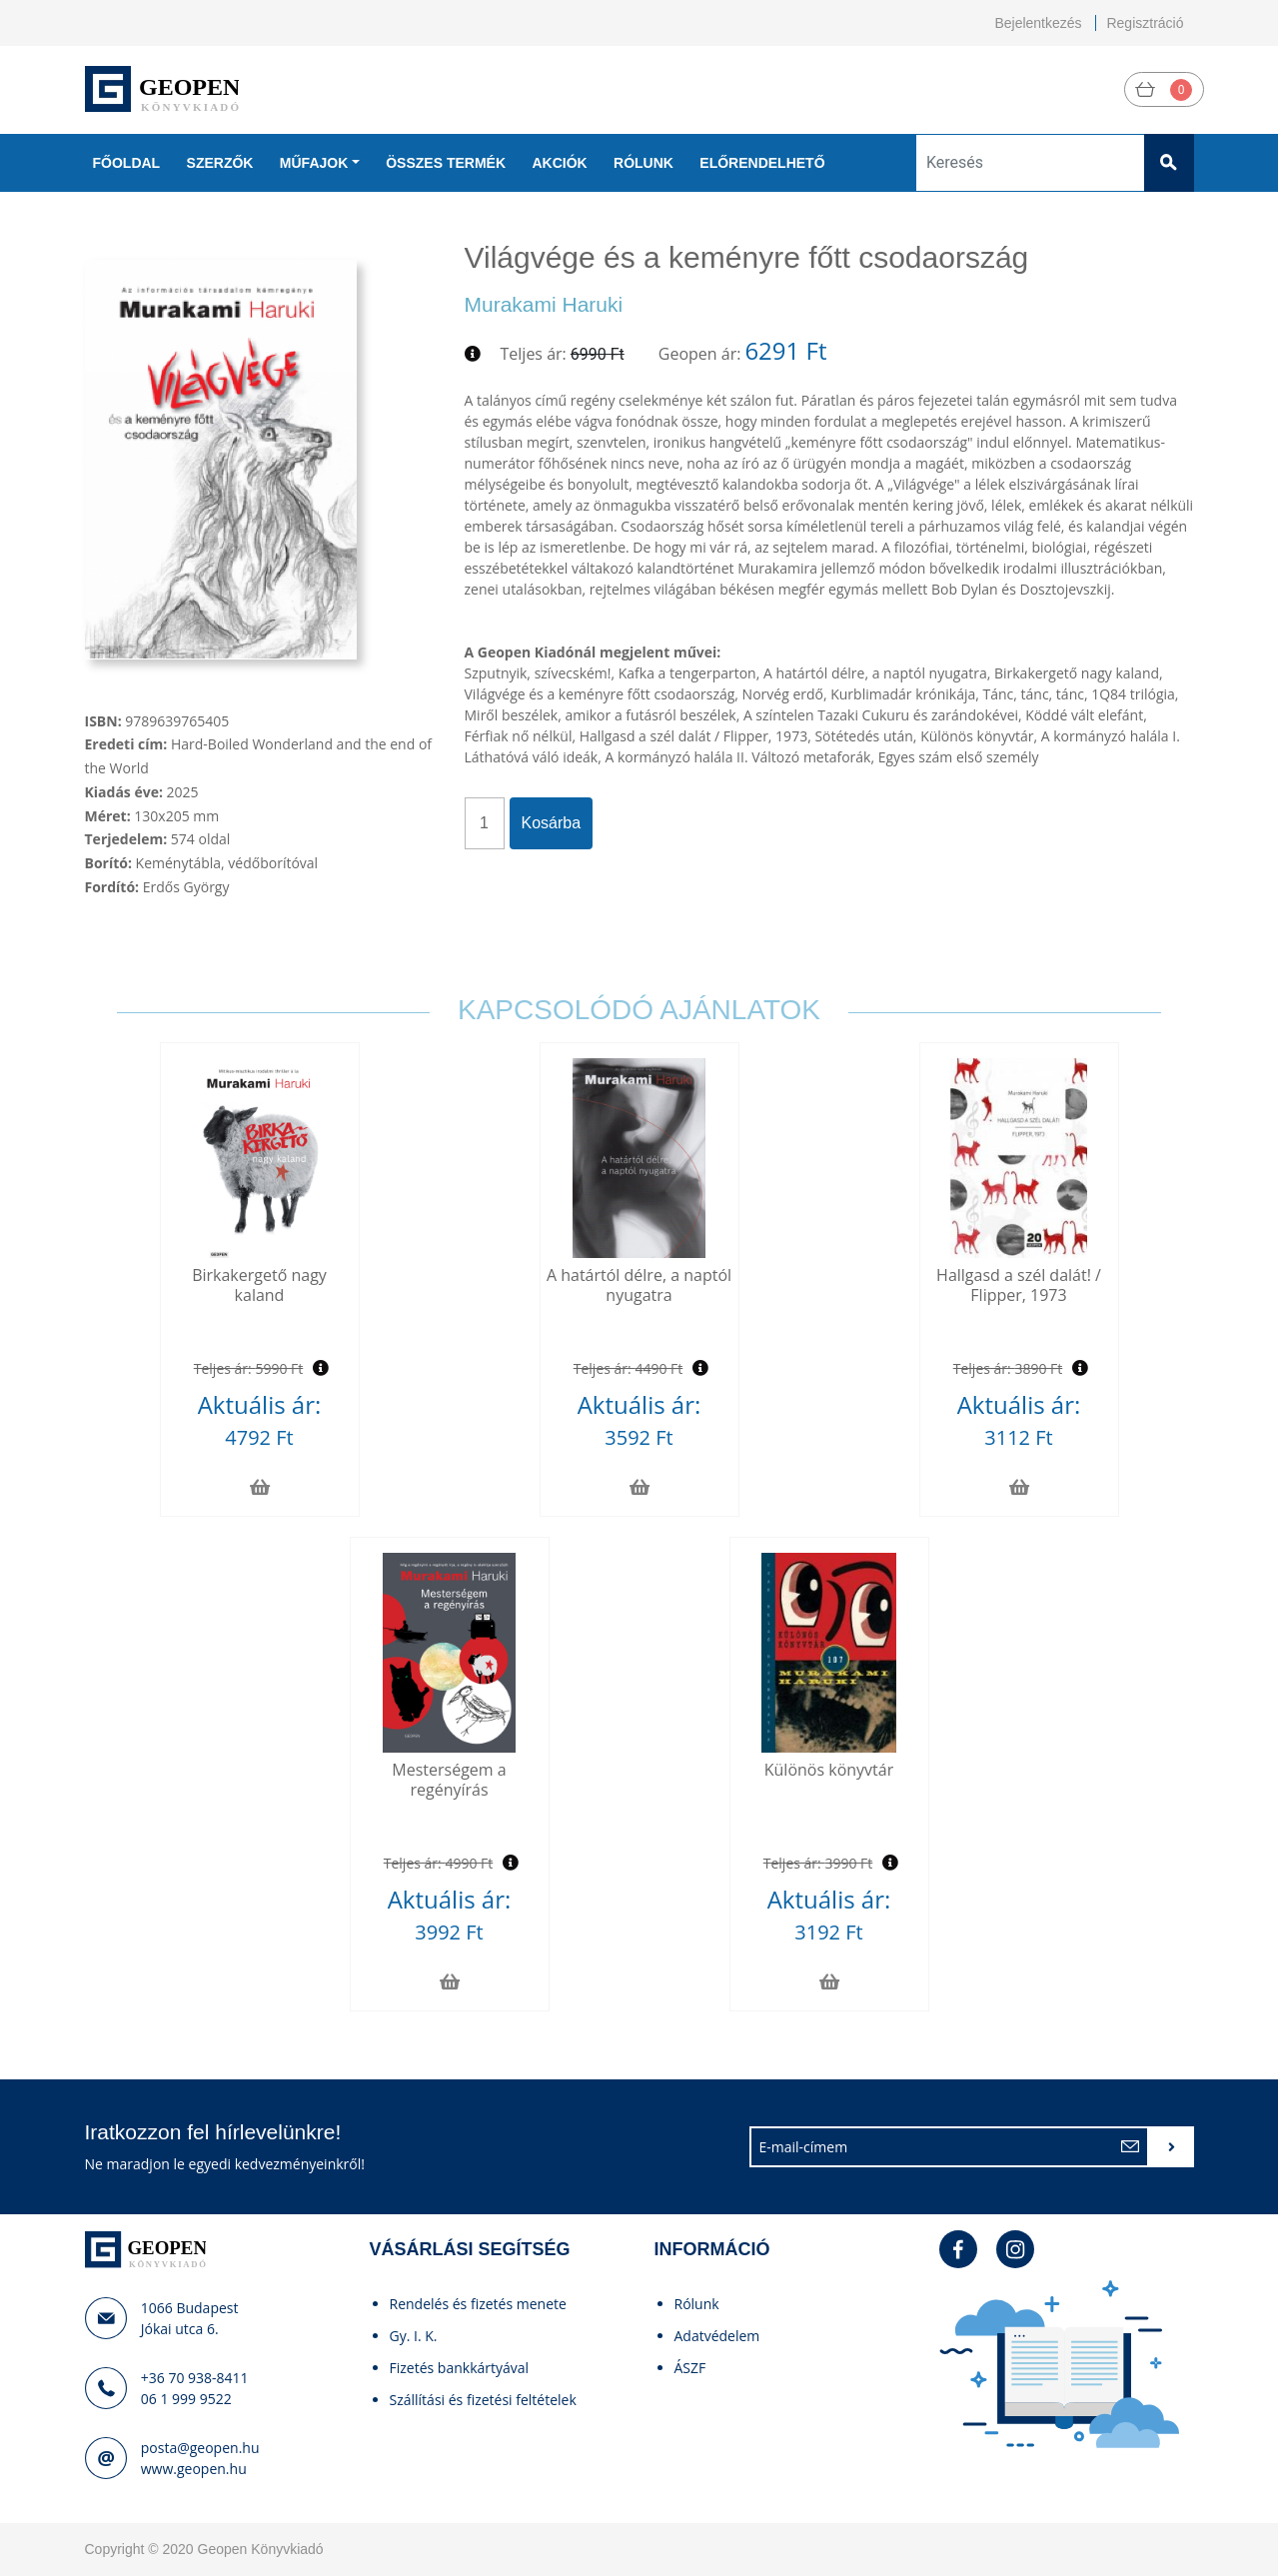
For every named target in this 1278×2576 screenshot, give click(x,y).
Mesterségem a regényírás (449, 1779)
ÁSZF (690, 2367)
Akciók (559, 163)
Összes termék (446, 163)
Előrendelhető (761, 163)
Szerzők (220, 163)
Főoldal (127, 163)
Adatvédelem (717, 2335)
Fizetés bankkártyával (460, 2367)
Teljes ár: (534, 354)
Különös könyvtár (828, 1770)
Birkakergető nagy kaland (259, 1284)
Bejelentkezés (1037, 23)
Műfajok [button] (314, 163)
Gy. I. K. (414, 2335)
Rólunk (643, 163)
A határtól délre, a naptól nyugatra (639, 1284)
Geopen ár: (699, 354)
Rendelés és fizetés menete (478, 2303)
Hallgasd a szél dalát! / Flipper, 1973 (1018, 1284)
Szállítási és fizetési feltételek (483, 2399)
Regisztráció (1144, 23)
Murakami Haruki (544, 304)
